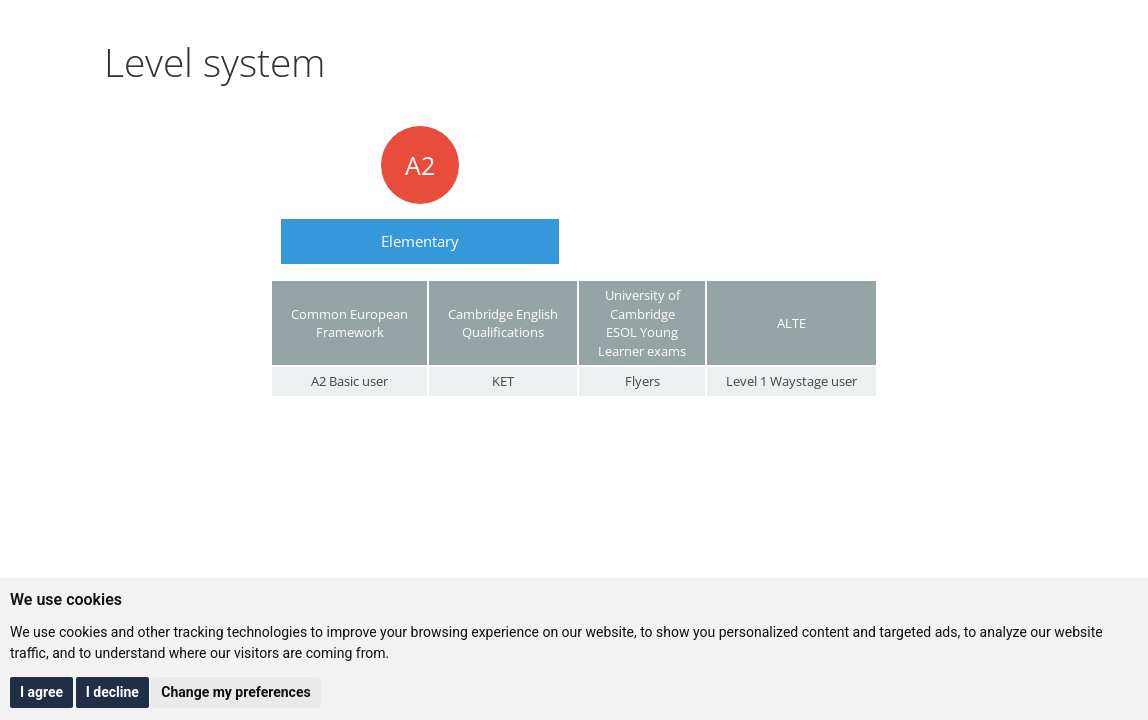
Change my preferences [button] (235, 692)
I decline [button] (112, 692)
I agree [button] (41, 692)
